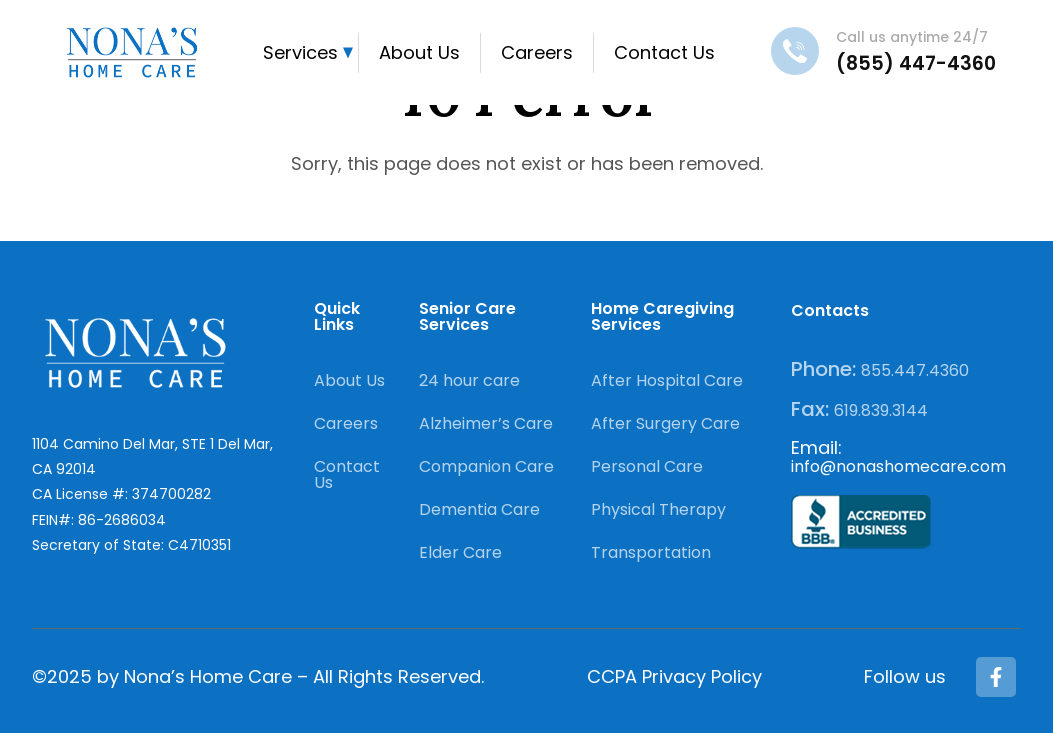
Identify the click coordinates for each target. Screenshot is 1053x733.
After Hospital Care (667, 380)
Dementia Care (479, 509)
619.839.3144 (881, 410)
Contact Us (664, 52)
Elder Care (460, 552)
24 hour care (469, 380)
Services (300, 52)
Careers (537, 52)
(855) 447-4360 (916, 63)
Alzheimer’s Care (486, 423)
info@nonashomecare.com (898, 466)
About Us (419, 52)
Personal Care (647, 466)
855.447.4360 (915, 370)
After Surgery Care (665, 423)
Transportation (651, 552)
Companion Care (486, 466)
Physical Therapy (658, 509)
